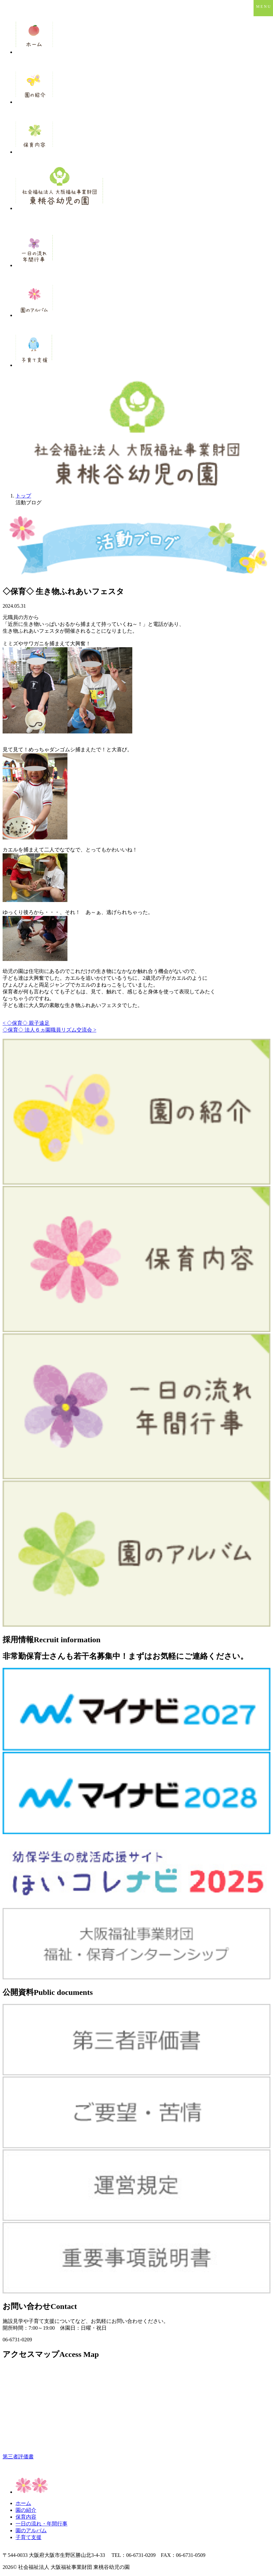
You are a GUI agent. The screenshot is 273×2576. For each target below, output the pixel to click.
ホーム (23, 2503)
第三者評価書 (18, 2456)
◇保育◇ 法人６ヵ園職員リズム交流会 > (49, 1030)
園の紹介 (26, 2510)
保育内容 (26, 2517)
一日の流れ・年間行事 (41, 2523)
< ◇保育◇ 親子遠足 (26, 1023)
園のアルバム (31, 2530)
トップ (23, 495)
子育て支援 (29, 2537)
